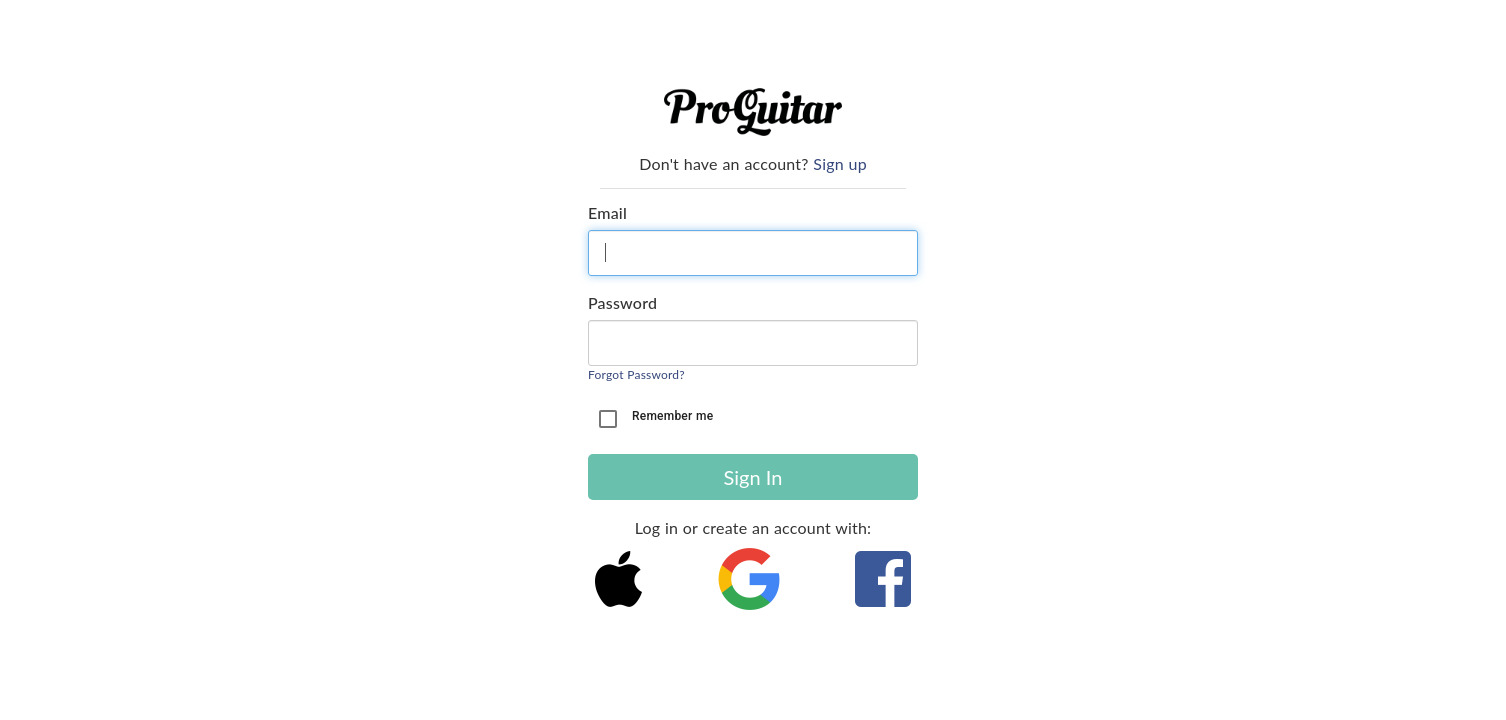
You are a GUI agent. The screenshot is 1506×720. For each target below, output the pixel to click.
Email (607, 212)
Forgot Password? (636, 374)
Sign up (839, 163)
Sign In (753, 477)
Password (622, 302)
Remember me (672, 416)
